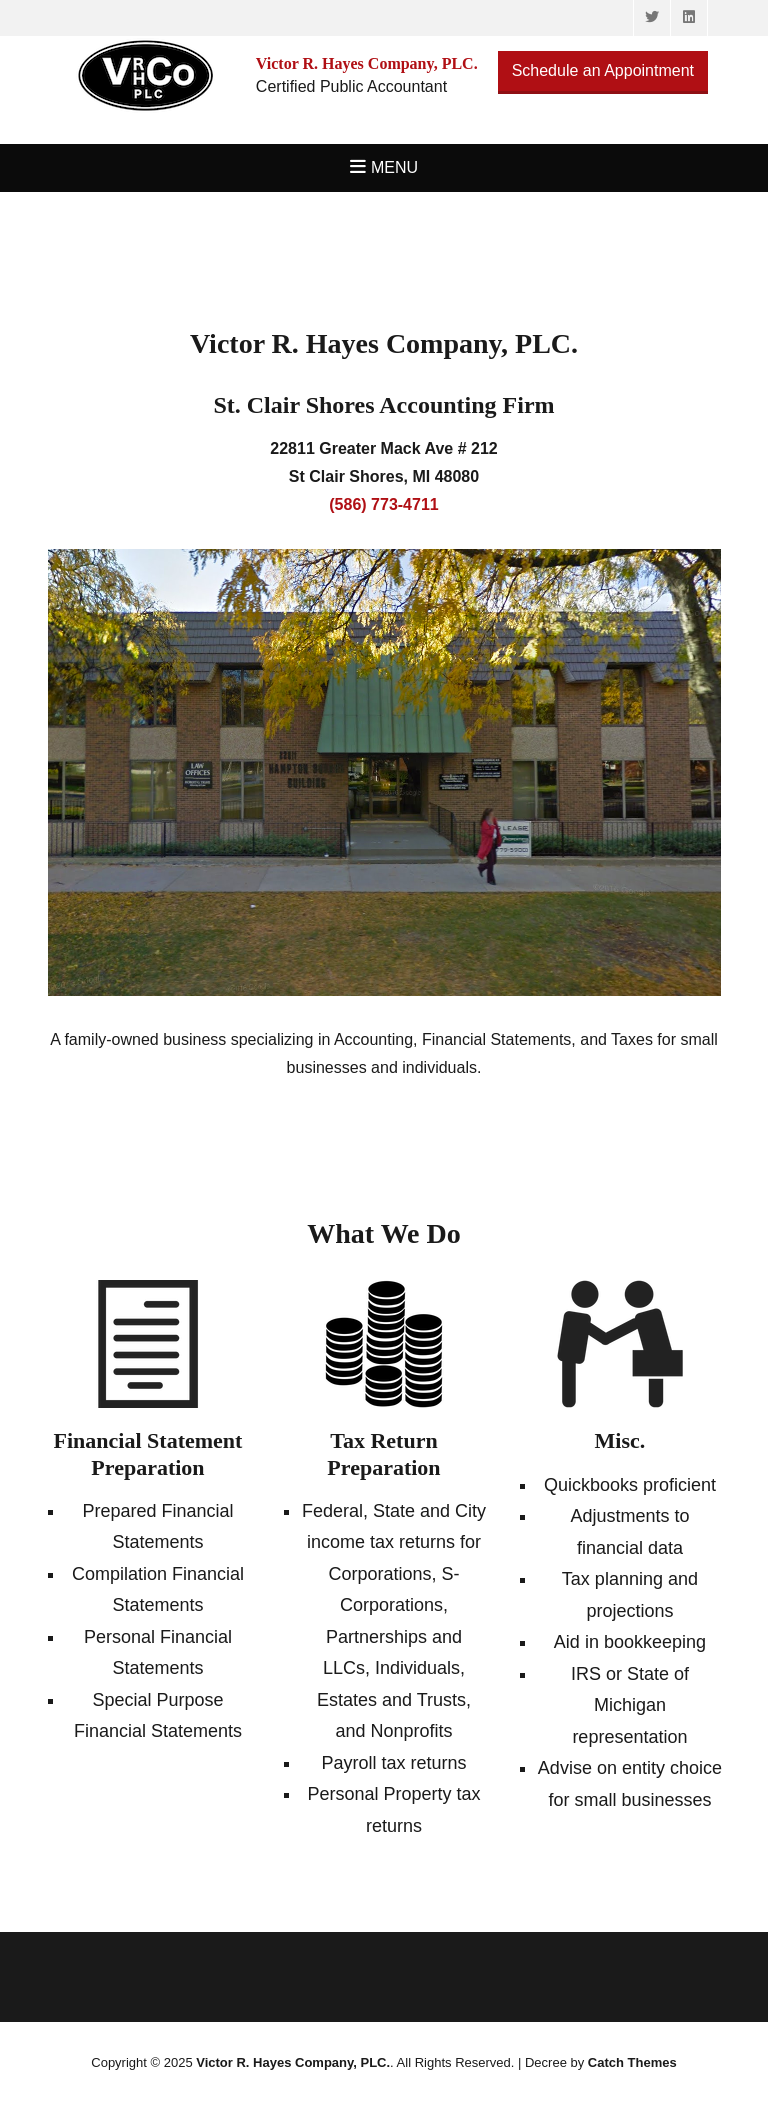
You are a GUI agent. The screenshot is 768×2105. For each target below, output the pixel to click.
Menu (394, 167)
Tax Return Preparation (383, 1453)
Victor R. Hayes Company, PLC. (293, 2062)
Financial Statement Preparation (148, 1453)
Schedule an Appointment (603, 70)
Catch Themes (632, 2062)
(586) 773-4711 (383, 504)
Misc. (620, 1440)
